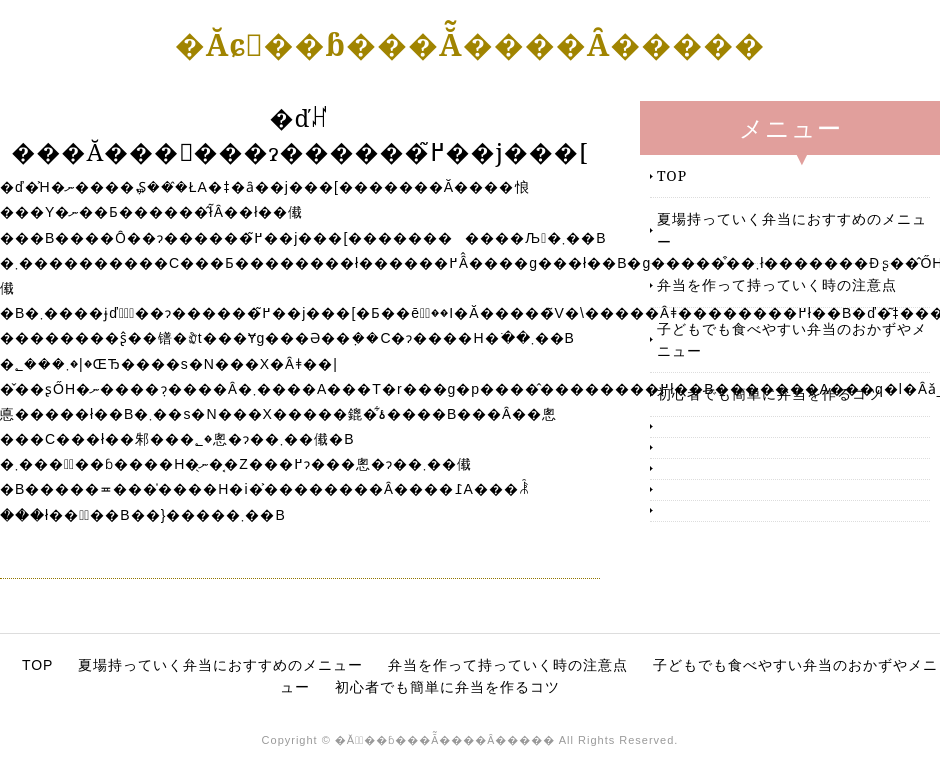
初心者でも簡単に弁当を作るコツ (769, 393)
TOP (672, 175)
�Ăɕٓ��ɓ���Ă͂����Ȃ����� (470, 44)
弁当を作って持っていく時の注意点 (777, 284)
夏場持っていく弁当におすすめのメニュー (792, 229)
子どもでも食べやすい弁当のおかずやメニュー (792, 339)
